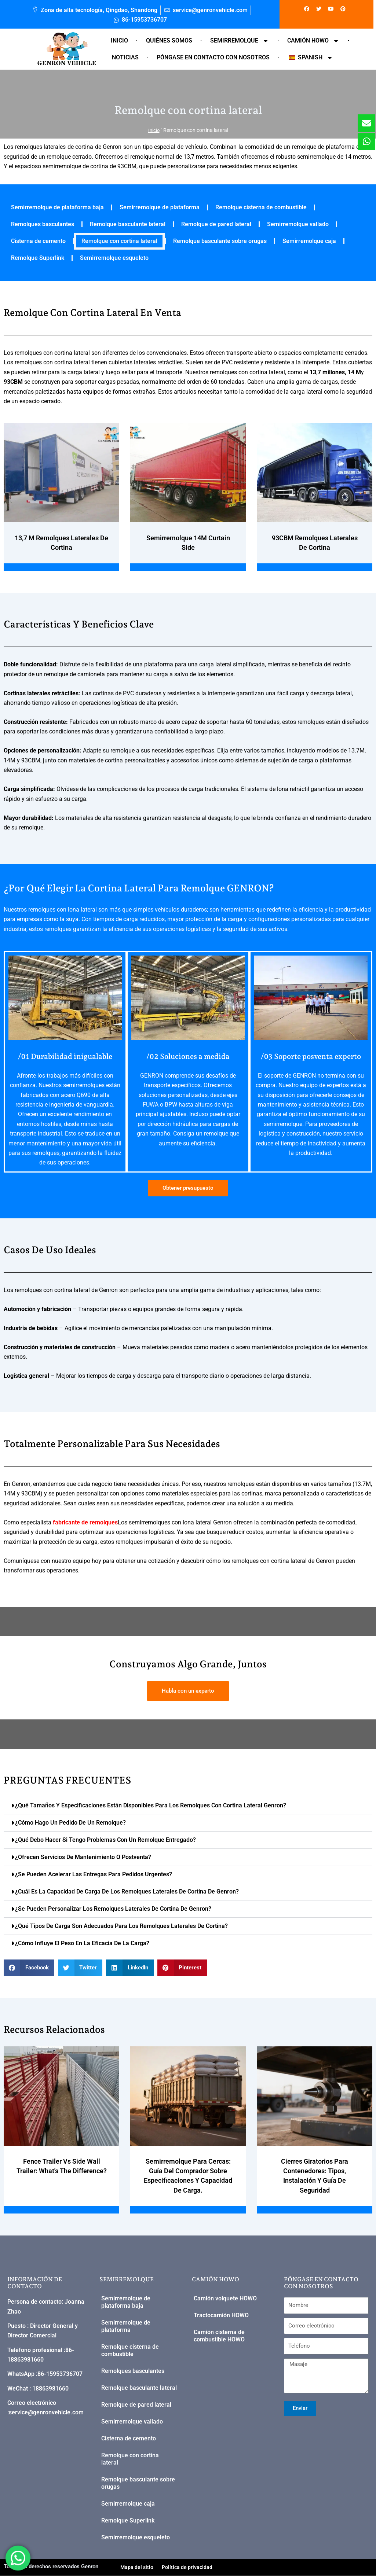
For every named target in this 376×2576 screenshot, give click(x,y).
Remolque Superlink (37, 257)
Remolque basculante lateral (127, 224)
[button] (188, 1805)
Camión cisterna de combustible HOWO (219, 2336)
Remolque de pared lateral (216, 224)
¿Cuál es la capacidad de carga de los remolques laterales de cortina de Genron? (127, 1891)
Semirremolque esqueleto (114, 257)
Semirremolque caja (309, 241)
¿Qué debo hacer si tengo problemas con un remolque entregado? (105, 1839)
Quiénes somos (169, 40)
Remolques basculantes (42, 224)
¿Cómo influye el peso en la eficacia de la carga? (82, 1943)
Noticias (125, 57)
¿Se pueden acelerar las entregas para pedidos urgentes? (93, 1874)
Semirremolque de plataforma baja (57, 207)
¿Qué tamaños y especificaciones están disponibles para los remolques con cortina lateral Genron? (150, 1805)
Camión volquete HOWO (225, 2298)
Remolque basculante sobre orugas (220, 241)
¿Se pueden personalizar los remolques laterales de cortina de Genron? (113, 1908)
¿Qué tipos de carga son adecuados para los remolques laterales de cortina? (121, 1925)
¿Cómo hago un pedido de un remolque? (70, 1822)
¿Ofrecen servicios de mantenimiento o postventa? (83, 1857)
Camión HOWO (313, 40)
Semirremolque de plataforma (160, 207)
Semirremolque (239, 40)
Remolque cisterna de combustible (261, 207)
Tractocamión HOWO (221, 2315)
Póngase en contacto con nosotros (213, 57)
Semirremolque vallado (298, 224)
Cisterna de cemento (38, 241)
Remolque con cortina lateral (119, 241)
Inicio (119, 40)
